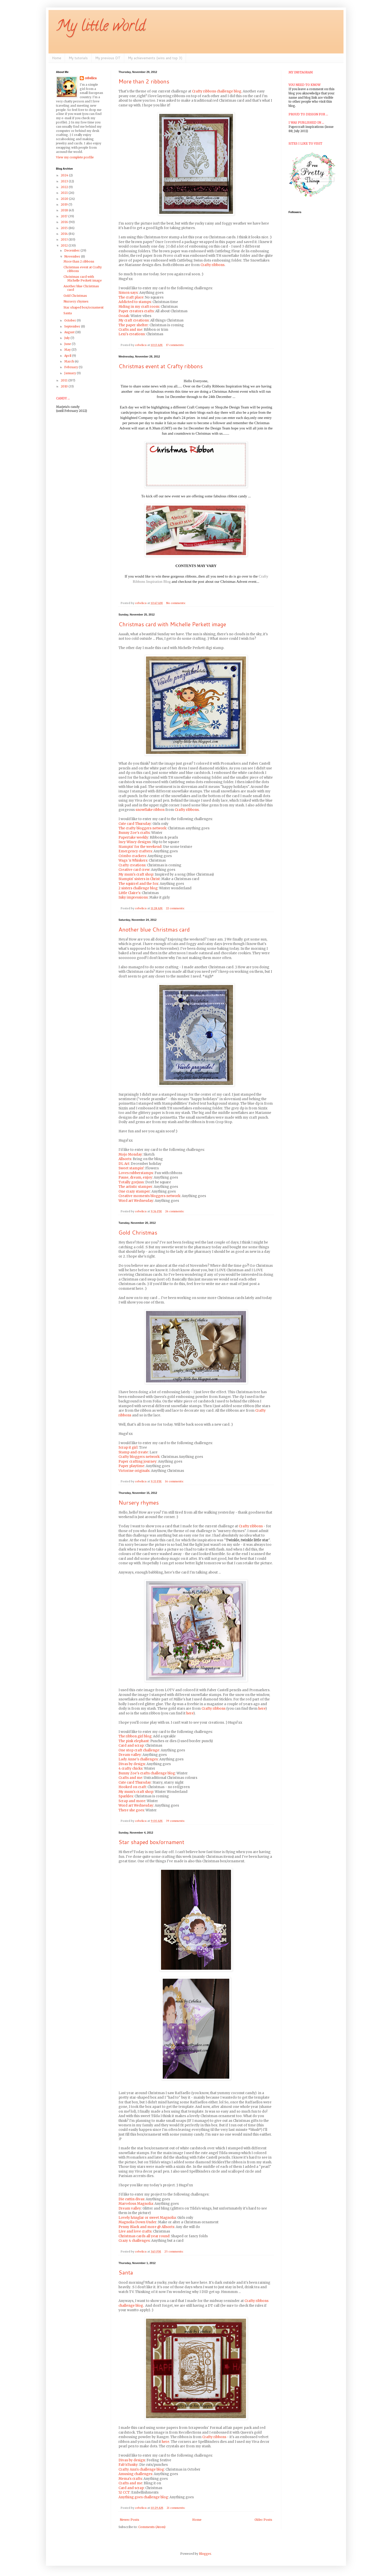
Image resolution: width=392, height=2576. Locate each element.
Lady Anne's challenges (138, 1759)
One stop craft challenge (138, 1750)
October (70, 320)
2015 (64, 228)
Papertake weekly (133, 837)
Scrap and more (131, 1801)
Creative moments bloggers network (149, 1196)
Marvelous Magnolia (135, 2204)
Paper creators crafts (136, 311)
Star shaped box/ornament (151, 1842)
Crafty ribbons (212, 265)
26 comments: (175, 1211)
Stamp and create (133, 1452)
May (68, 349)
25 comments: (174, 2251)
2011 (64, 380)
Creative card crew (134, 870)
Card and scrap (131, 1745)
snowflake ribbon (150, 810)
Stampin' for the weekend (140, 847)
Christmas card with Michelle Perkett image (172, 624)
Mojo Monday (130, 1154)
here (262, 1708)
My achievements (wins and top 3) (155, 57)
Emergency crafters (135, 851)
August (69, 332)
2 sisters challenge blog (138, 888)
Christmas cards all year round (144, 2236)
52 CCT (124, 2492)
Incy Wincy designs (134, 842)
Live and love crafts (135, 2231)
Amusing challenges (135, 2474)
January (70, 373)
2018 (65, 210)
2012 (64, 245)
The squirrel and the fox (138, 884)
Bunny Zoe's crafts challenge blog (146, 1773)
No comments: (176, 603)
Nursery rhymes (138, 1502)
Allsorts (124, 1159)
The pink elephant (133, 1741)
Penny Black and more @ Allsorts (146, 2227)
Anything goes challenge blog (143, 2497)
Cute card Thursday (134, 824)
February (71, 367)
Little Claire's (129, 893)
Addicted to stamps (134, 302)
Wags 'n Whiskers (132, 860)
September (72, 326)
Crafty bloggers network (139, 1457)
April (68, 355)
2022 (65, 187)
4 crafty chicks (130, 1768)
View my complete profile (75, 157)
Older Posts (263, 2520)
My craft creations (133, 320)
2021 (64, 193)
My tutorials (78, 57)
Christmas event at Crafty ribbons (160, 366)
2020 (65, 199)
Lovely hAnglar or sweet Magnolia (147, 2218)
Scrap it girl (128, 1447)
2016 (65, 222)
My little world (100, 27)
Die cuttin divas (131, 2199)
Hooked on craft (132, 1787)
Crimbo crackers (132, 856)
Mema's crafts (130, 2479)
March (69, 361)
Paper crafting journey (137, 1461)
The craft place (131, 297)
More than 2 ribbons (143, 81)
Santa (125, 2272)
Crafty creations (132, 865)
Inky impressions (133, 897)
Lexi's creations (131, 334)
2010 (64, 386)
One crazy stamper (134, 1191)
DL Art (123, 1164)
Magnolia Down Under (137, 2222)
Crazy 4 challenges (134, 2241)
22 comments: (176, 908)
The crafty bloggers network (142, 828)
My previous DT (107, 57)
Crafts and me (130, 329)
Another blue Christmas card (154, 929)
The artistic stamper (135, 1187)
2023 (65, 181)
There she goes (131, 1810)
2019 (64, 204)
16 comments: (174, 1481)
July (67, 338)
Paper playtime (131, 1466)
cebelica (90, 78)
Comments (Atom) (152, 2527)
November (72, 256)
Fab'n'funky (128, 2465)
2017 (64, 216)
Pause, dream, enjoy (135, 1177)
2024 (65, 175)
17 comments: (175, 345)
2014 (64, 234)
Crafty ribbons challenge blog (216, 91)
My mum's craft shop (135, 874)
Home (56, 57)
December (72, 250)
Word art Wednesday (135, 1201)
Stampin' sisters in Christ (139, 879)
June (68, 344)
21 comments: (176, 2508)
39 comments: (176, 1821)
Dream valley (129, 1755)
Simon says (128, 293)
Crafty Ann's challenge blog (141, 2469)
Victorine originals (134, 1471)
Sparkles (125, 1796)
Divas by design (131, 1764)
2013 (64, 239)
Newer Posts (129, 2520)
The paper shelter (133, 325)
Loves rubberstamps (135, 1173)
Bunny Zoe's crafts (134, 833)
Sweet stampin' (131, 1168)
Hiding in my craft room (138, 307)
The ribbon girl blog (135, 1736)
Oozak (123, 316)
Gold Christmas (137, 1232)
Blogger (205, 2554)
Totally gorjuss (131, 1182)
